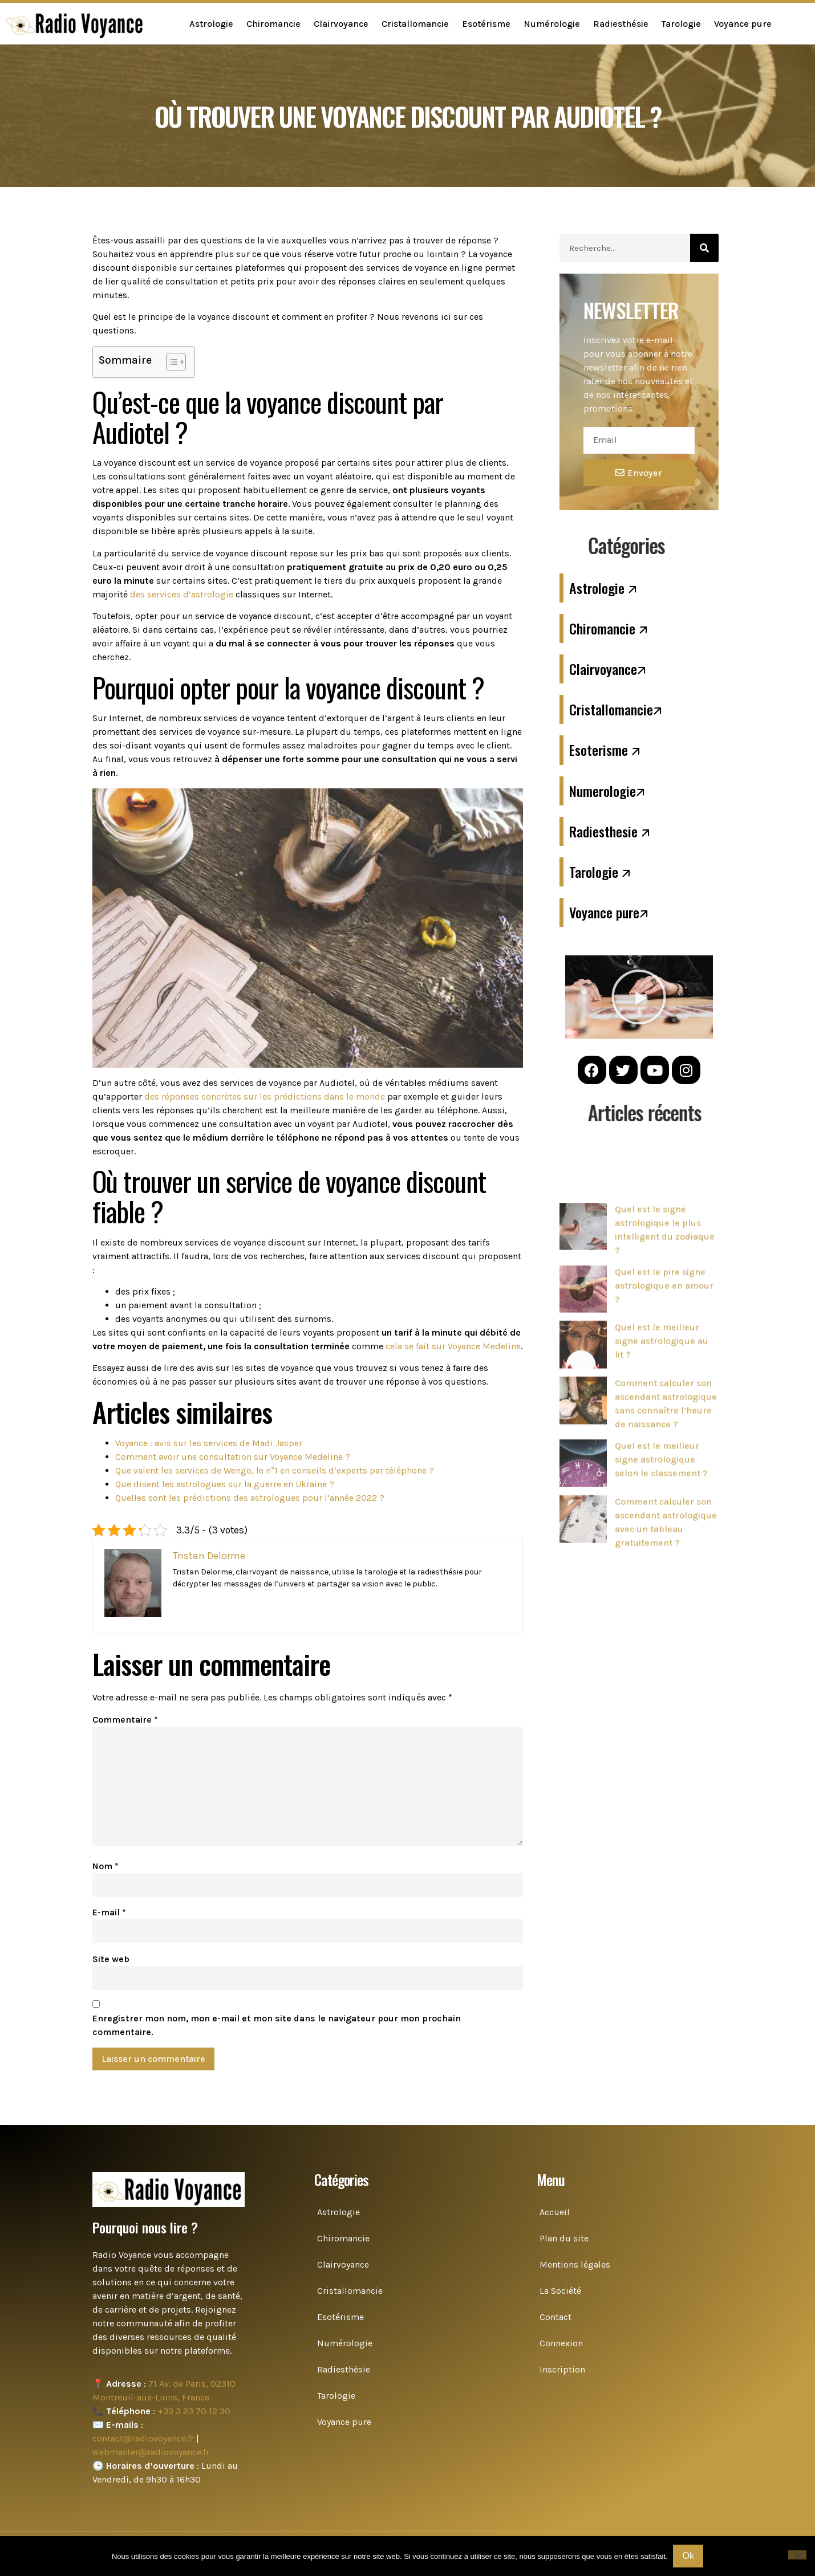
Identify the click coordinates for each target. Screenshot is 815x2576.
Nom (105, 1866)
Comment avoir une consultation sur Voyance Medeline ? (232, 1456)
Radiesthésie (620, 23)
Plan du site (564, 2238)
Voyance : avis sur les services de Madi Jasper (208, 1443)
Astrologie (211, 23)
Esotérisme (486, 23)
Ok (688, 2556)
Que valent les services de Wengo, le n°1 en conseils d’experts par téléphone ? (274, 1470)
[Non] (797, 2554)
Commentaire (125, 1719)
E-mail (109, 1912)
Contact (555, 2317)
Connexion (561, 2343)
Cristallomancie (415, 23)
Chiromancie (273, 23)
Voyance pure (743, 23)
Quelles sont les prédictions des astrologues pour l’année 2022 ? (249, 1497)
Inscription (562, 2369)
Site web (110, 1959)
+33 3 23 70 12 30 (193, 2411)
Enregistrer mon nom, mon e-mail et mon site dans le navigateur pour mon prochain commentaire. (276, 2025)
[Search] (704, 248)
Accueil (555, 2212)
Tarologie (681, 23)
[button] (638, 996)
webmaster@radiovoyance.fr (150, 2452)
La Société (560, 2290)
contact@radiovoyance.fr (143, 2438)
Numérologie (552, 23)
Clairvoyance (341, 23)
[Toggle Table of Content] (170, 362)
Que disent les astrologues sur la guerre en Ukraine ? (224, 1484)
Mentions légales (575, 2264)
